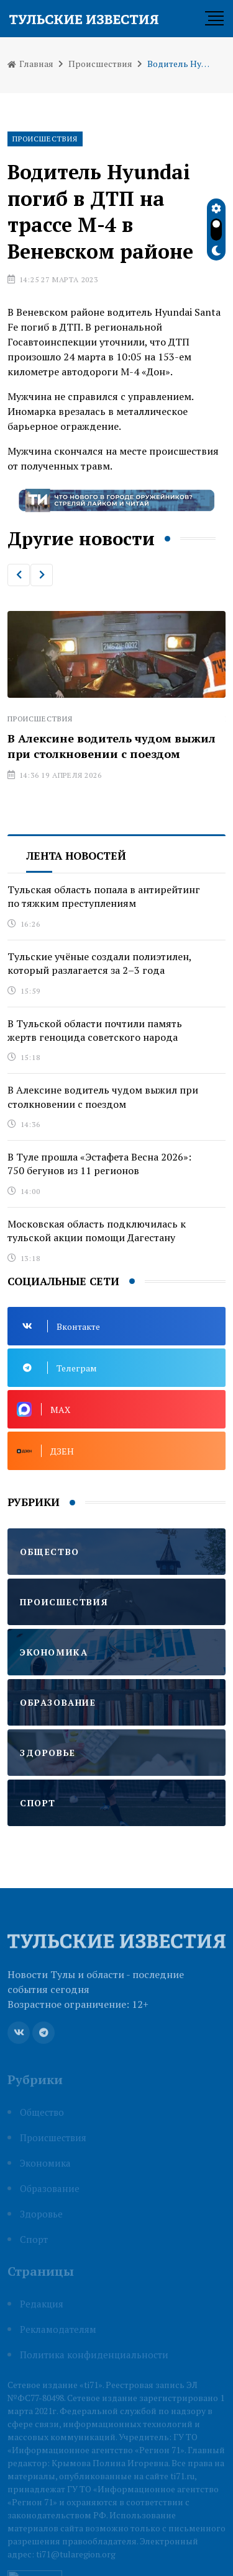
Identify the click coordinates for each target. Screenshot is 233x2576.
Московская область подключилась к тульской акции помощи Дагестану (96, 1230)
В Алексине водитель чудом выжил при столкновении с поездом (111, 746)
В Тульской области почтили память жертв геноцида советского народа (94, 1030)
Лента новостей (76, 856)
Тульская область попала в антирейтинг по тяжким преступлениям (103, 896)
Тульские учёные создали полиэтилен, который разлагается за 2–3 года (99, 963)
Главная (30, 63)
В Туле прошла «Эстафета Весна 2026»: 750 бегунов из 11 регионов (99, 1163)
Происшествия (100, 63)
